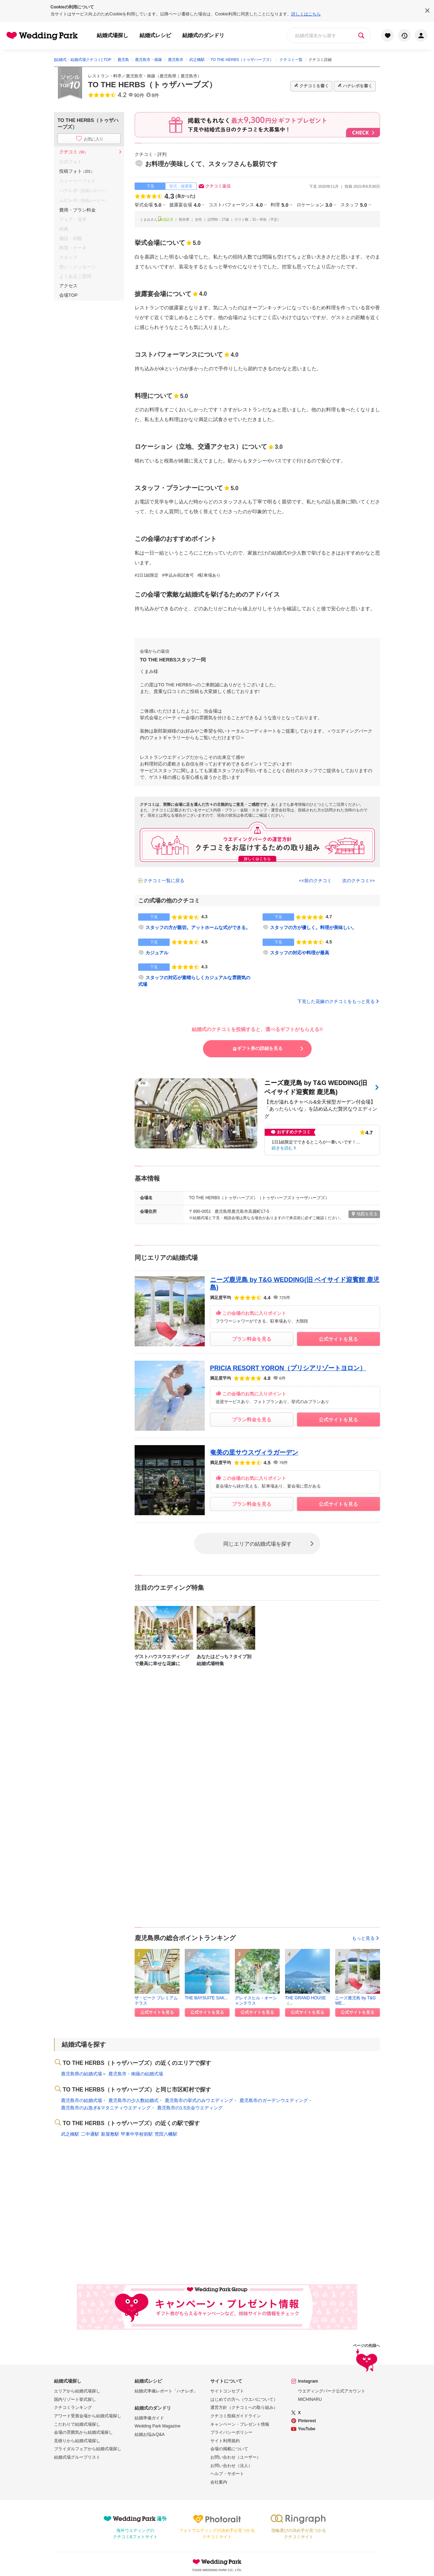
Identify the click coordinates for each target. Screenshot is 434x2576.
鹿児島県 (168, 76)
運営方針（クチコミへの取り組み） (244, 2407)
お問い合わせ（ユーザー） (235, 2457)
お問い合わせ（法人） (231, 2465)
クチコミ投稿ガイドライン (235, 2415)
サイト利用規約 (225, 2440)
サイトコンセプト (227, 2391)
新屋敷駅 (110, 2134)
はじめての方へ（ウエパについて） (244, 2399)
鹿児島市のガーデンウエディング (273, 2100)
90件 (139, 95)
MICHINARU (310, 2399)
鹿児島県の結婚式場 (81, 2073)
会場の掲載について (229, 2448)
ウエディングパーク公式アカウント (331, 2391)
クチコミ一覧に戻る (163, 880)
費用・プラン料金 (77, 210)
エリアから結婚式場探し (77, 2391)
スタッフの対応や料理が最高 (299, 952)
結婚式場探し (112, 35)
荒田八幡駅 (166, 2134)
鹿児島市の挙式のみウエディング (199, 2100)
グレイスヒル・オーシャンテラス (256, 2000)
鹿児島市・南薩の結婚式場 (135, 2073)
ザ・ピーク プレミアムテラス (156, 2000)
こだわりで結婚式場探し (77, 2424)
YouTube (307, 2428)
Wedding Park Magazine (158, 2426)
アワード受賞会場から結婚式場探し (87, 2415)
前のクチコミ (318, 880)
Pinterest (307, 2420)
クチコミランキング (73, 2407)
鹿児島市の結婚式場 (81, 2100)
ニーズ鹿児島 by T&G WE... (355, 2000)
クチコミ (73, 151)
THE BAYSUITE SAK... (206, 1997)
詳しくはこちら (306, 14)
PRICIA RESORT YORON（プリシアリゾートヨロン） (288, 1368)
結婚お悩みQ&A (149, 2434)
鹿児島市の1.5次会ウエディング (190, 2107)
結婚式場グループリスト (77, 2457)
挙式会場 (148, 204)
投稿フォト (76, 171)
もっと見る (366, 1938)
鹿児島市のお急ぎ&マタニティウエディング (106, 2107)
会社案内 (218, 2482)
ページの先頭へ (366, 2359)
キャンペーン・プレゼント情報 (239, 2424)
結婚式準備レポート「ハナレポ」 (166, 2391)
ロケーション (314, 204)
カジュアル (156, 952)
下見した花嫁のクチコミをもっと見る (338, 1001)
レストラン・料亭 (105, 76)
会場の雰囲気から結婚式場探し (83, 2432)
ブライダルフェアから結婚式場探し (87, 2448)
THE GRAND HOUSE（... (305, 2000)
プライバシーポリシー (231, 2432)
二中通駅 (90, 2134)
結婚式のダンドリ (203, 35)
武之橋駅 (70, 2134)
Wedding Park (217, 2561)
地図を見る (364, 1213)
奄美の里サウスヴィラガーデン (254, 1452)
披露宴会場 (185, 204)
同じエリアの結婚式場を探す (257, 1543)
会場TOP (68, 295)
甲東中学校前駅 (137, 2134)
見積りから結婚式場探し (77, 2440)
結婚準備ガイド (149, 2418)
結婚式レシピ (155, 35)
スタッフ (353, 204)
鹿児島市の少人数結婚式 (133, 2100)
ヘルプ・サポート (227, 2473)
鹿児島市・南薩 (140, 76)
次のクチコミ (355, 880)
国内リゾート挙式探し (75, 2399)
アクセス (68, 285)
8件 (156, 95)
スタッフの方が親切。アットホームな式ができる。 (197, 927)
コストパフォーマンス (236, 204)
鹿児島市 (189, 76)
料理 (279, 204)
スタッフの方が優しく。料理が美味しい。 (313, 927)
